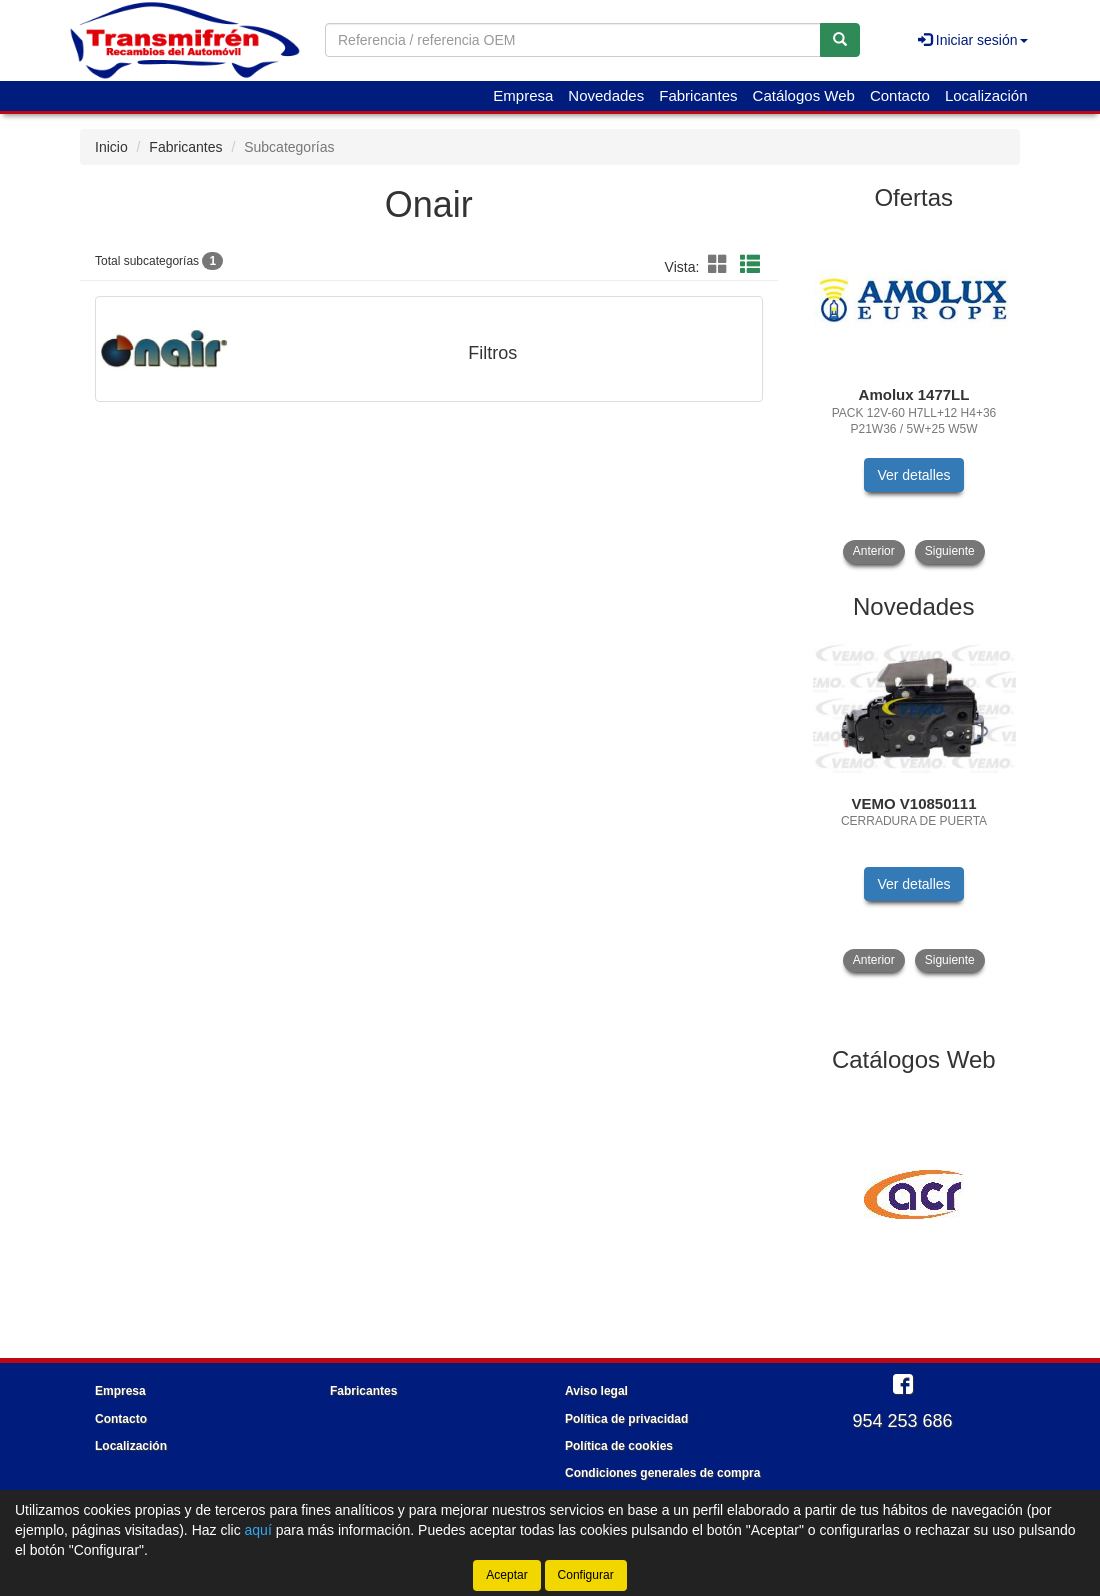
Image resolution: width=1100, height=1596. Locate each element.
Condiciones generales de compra (662, 1473)
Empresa (523, 95)
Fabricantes (698, 95)
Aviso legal (596, 1391)
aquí (258, 1530)
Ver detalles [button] (913, 475)
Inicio (111, 147)
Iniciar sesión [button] (973, 40)
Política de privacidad (626, 1419)
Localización (986, 95)
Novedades (606, 95)
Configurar (586, 1575)
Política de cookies (619, 1446)
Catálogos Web (804, 95)
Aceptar (506, 1575)
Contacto (900, 95)
